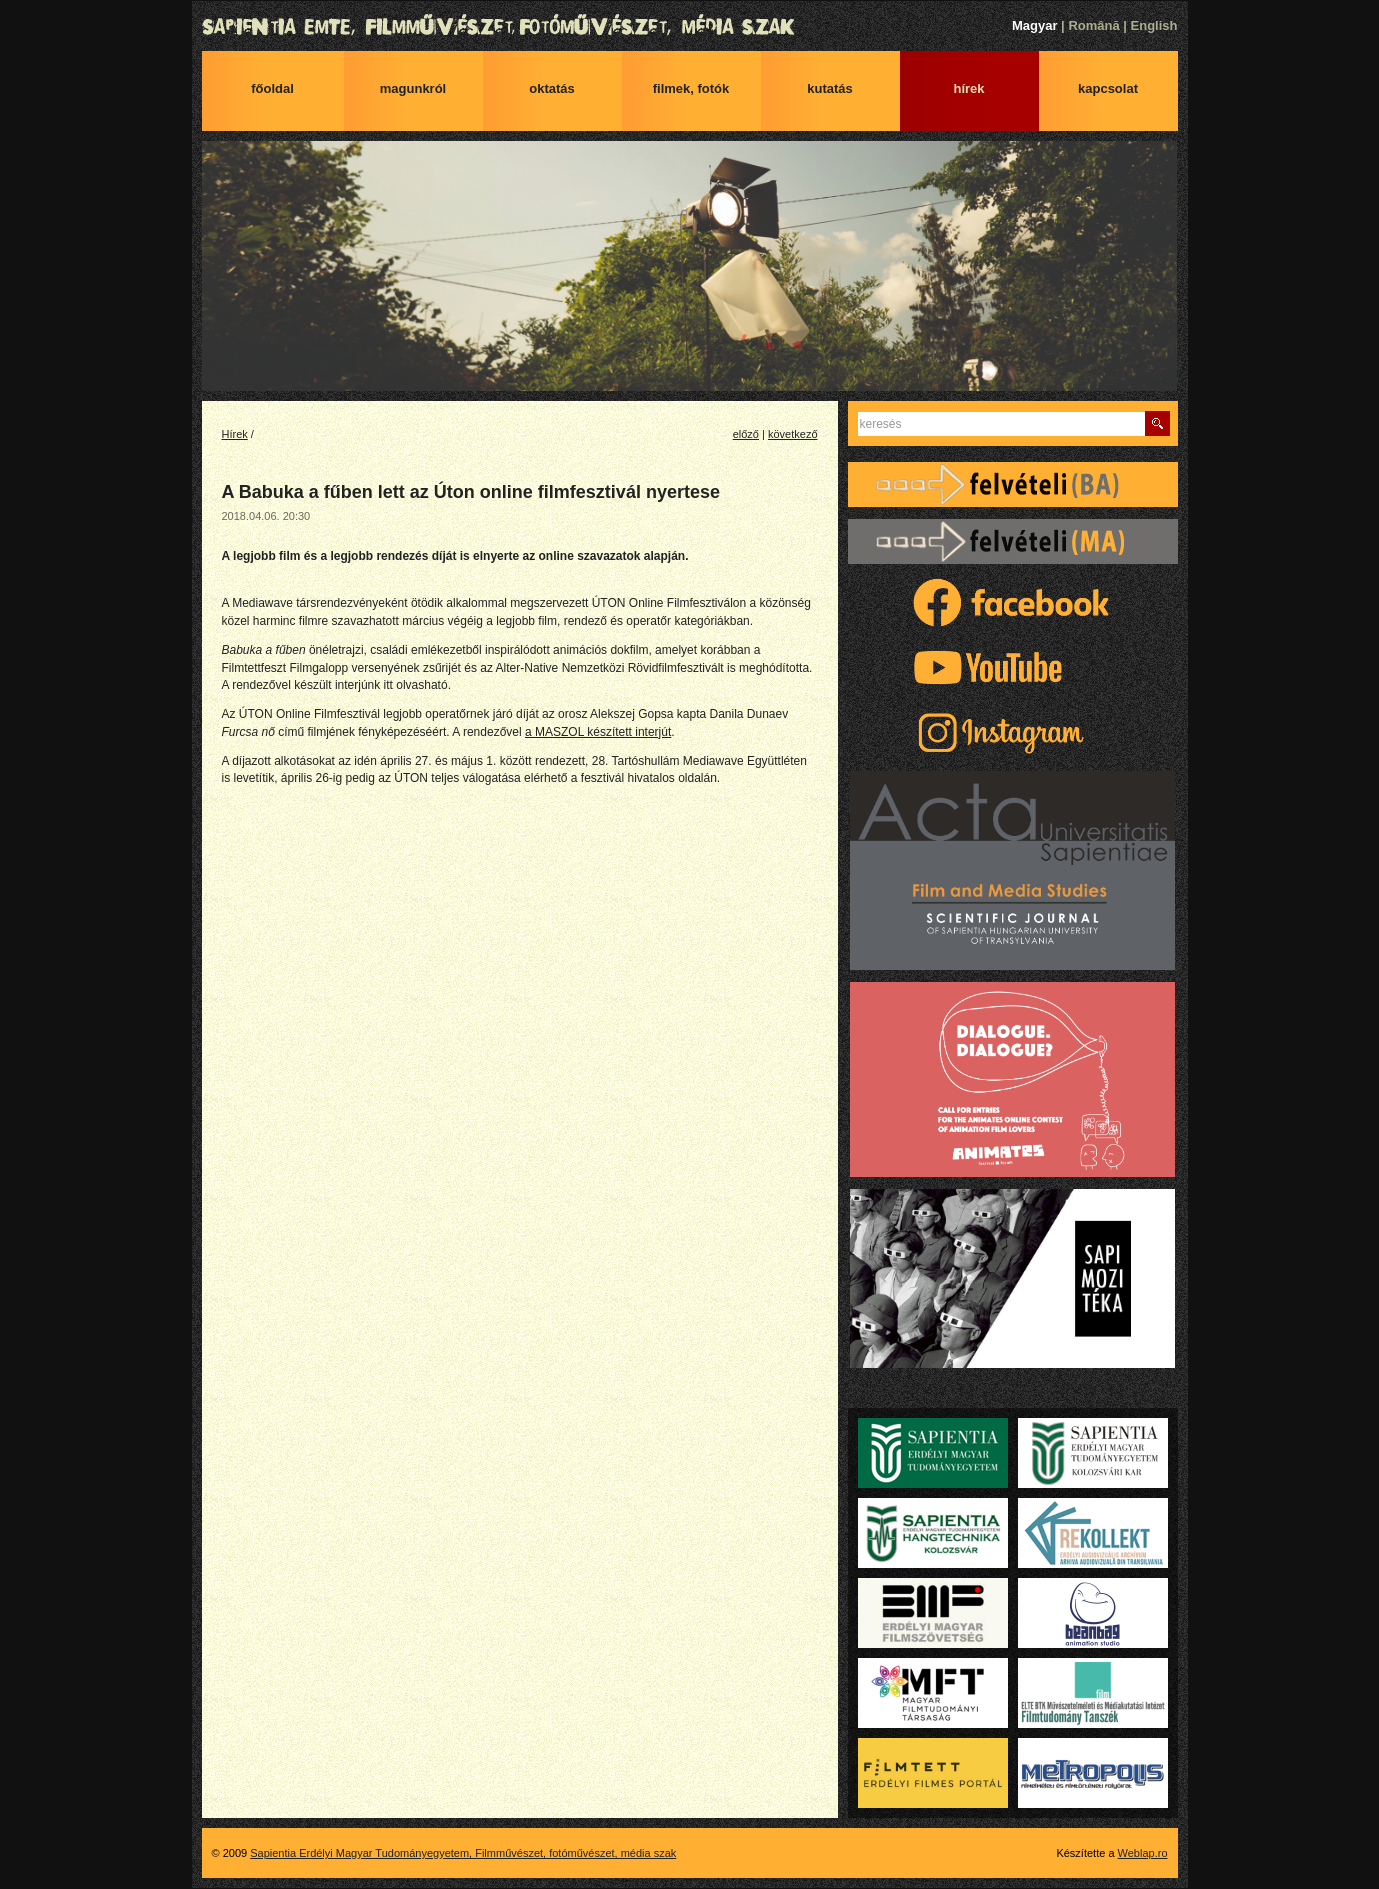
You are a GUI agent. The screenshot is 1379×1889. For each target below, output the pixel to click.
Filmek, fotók (691, 88)
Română (1093, 25)
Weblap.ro (1143, 1853)
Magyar (1035, 25)
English (1154, 25)
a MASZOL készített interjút (598, 732)
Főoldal (272, 88)
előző (746, 434)
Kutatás (830, 88)
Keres (1157, 423)
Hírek (968, 88)
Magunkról (413, 88)
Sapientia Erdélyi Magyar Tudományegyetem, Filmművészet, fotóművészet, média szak (690, 27)
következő (793, 434)
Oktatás (552, 88)
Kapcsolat (1108, 88)
